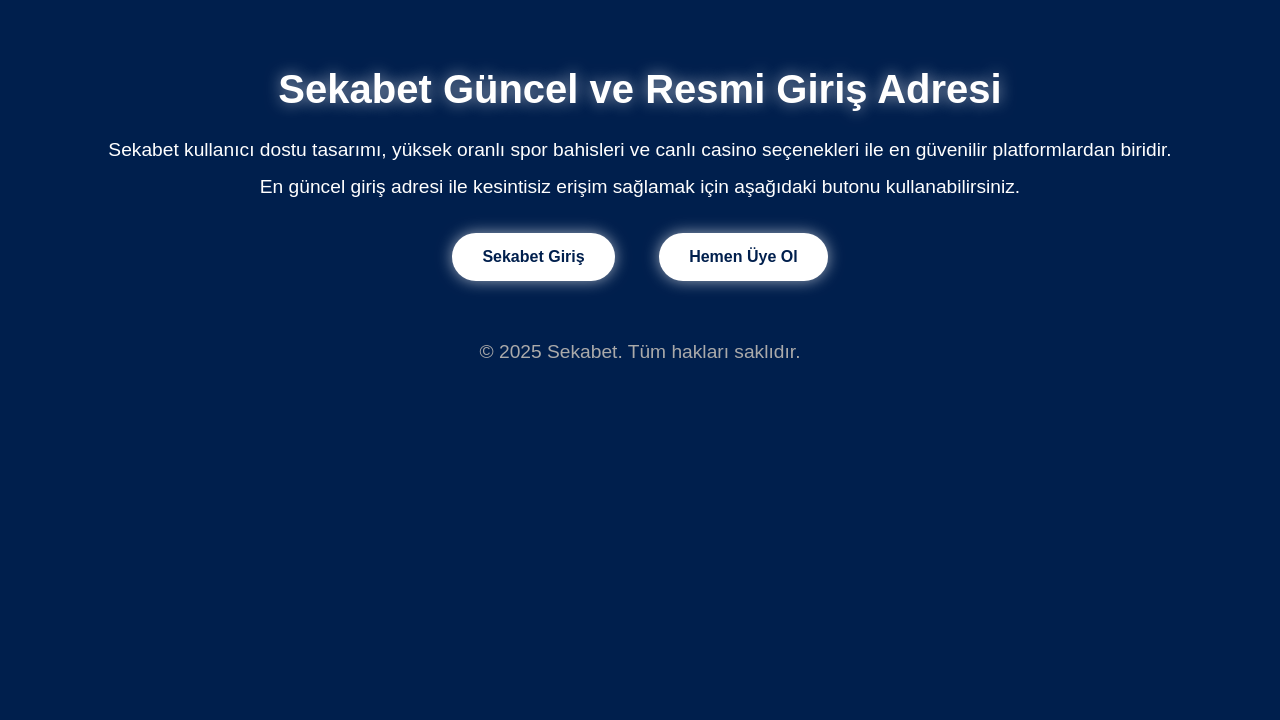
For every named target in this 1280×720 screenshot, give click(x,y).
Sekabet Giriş (533, 256)
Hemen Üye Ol (743, 256)
